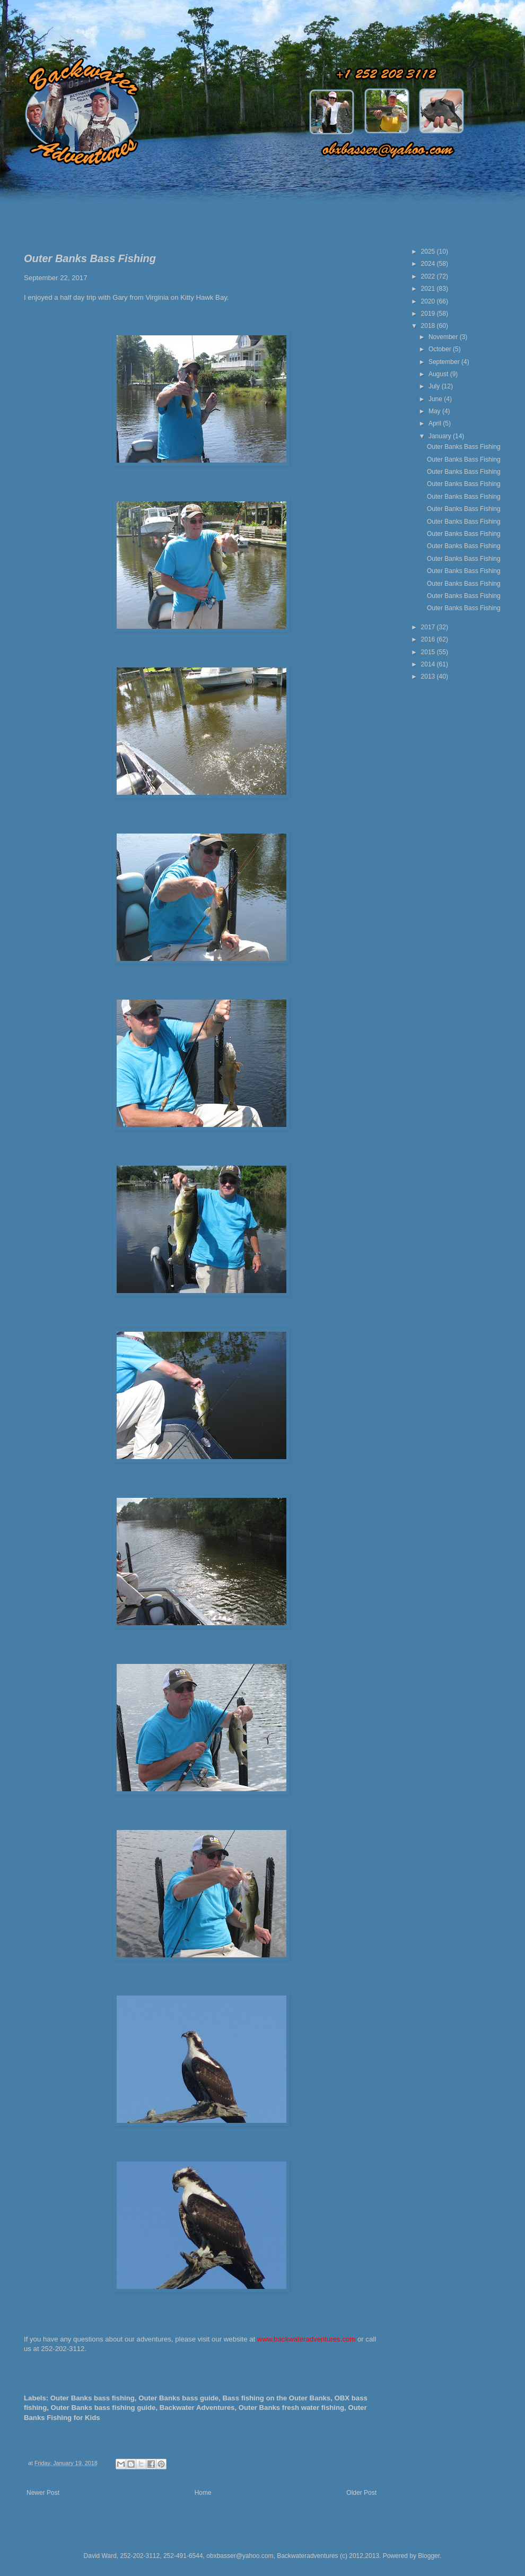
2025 (429, 251)
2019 (429, 313)
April (435, 423)
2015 (429, 652)
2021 (429, 288)
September (444, 362)
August (439, 374)
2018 (429, 325)
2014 (429, 664)
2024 (429, 263)
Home (203, 2492)
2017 (429, 627)
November (444, 337)
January (440, 436)
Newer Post (43, 2492)
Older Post (361, 2492)
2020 (429, 301)
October (440, 349)
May (435, 411)
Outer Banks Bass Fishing (464, 446)
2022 (429, 276)
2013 (429, 676)
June (436, 399)
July (435, 386)
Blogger (429, 2556)
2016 (429, 639)
